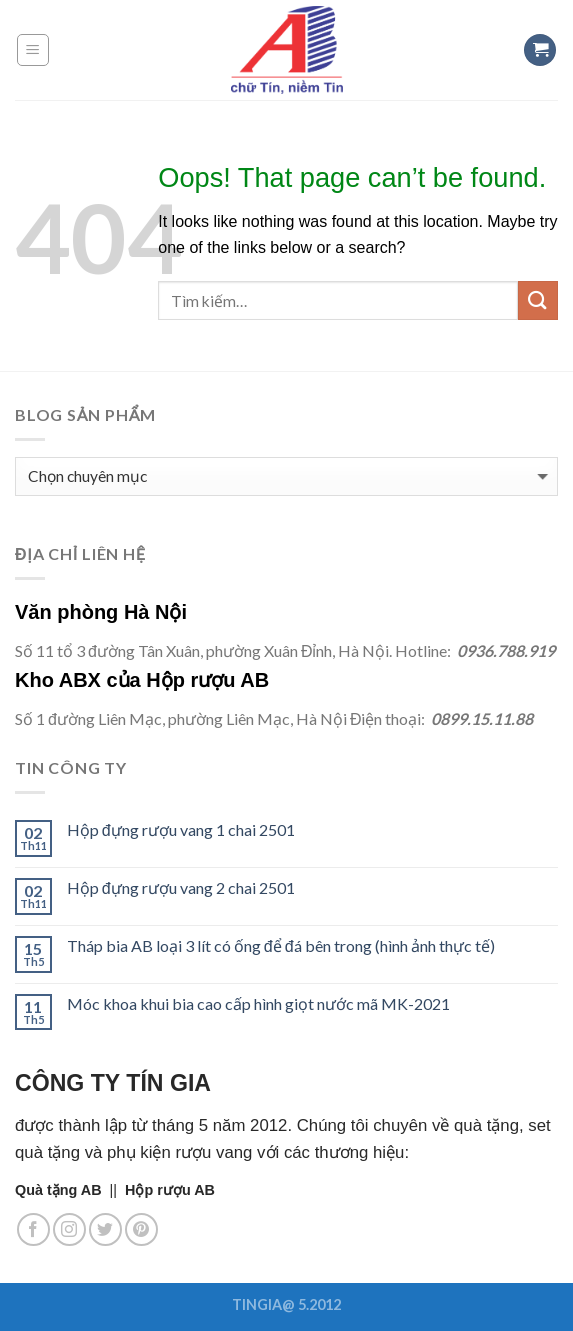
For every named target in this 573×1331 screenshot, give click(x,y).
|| (70, 1190)
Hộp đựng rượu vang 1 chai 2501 (181, 829)
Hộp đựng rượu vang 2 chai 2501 (181, 887)
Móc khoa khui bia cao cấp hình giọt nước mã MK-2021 (258, 1003)
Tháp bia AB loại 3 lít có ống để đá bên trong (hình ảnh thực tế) (281, 945)
